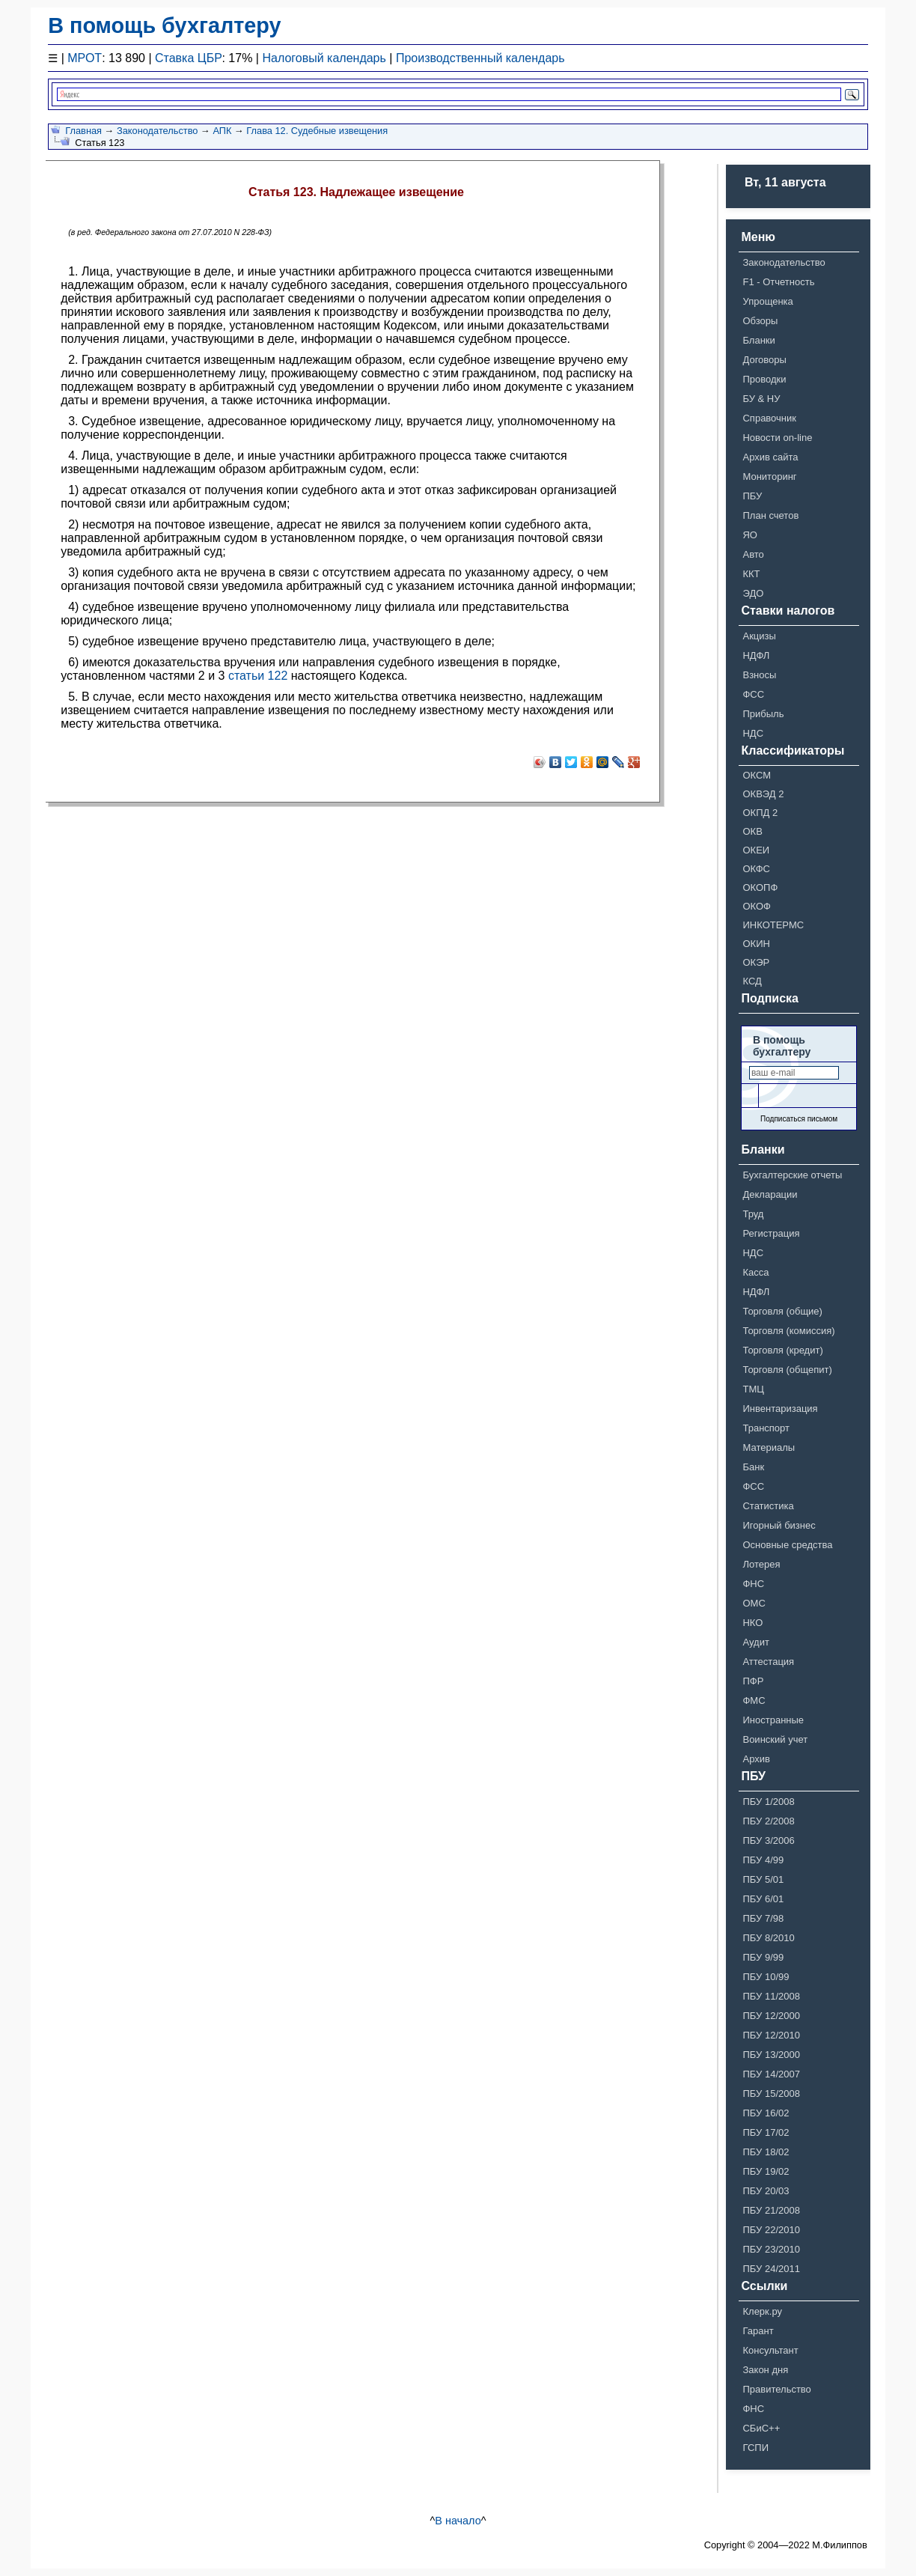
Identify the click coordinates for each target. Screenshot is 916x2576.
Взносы (759, 674)
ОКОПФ (760, 887)
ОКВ (752, 831)
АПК (222, 130)
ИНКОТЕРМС (773, 925)
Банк (753, 1467)
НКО (752, 1622)
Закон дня (765, 2369)
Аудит (755, 1642)
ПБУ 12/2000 (770, 2015)
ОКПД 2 (760, 812)
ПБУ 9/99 (763, 1957)
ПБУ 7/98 (763, 1918)
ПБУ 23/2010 (770, 2249)
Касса (755, 1272)
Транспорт (766, 1428)
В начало (457, 2521)
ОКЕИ (755, 850)
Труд (752, 1214)
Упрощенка (767, 301)
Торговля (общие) (782, 1311)
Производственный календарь (480, 58)
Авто (752, 554)
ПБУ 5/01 (763, 1879)
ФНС (753, 1583)
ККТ (751, 573)
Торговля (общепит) (786, 1369)
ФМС (753, 1700)
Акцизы (758, 636)
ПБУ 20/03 (765, 2190)
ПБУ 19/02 (765, 2171)
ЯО (749, 535)
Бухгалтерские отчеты (792, 1175)
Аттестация (768, 1661)
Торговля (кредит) (782, 1350)
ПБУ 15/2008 (770, 2093)
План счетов (770, 515)
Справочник (769, 418)
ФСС (753, 694)
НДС (752, 733)
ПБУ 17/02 (765, 2132)
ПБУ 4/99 (763, 1860)
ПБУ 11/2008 (770, 1996)
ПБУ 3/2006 (768, 1840)
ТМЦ (752, 1389)
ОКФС (756, 868)
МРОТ (84, 58)
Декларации (769, 1194)
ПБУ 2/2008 (768, 1821)
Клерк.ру (762, 2311)
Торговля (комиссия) (788, 1330)
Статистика (767, 1505)
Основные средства (787, 1544)
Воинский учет (774, 1739)
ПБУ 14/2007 (770, 2074)
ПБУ (752, 496)
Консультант (770, 2350)
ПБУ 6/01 (763, 1898)
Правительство (776, 2389)
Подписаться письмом (798, 1119)
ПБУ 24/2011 (770, 2268)
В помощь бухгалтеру (164, 25)
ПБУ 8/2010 (768, 1937)
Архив (755, 1758)
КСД (751, 981)
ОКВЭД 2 (763, 794)
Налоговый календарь (323, 58)
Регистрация (770, 1233)
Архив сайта (770, 457)
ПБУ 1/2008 (768, 1801)
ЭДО (752, 593)
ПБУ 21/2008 (770, 2210)
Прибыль (763, 713)
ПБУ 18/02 (765, 2152)
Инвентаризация (779, 1408)
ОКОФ (756, 906)
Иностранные (773, 1720)
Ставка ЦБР (188, 58)
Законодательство (157, 130)
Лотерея (761, 1564)
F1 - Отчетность (778, 281)
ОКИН (755, 943)
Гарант (757, 2330)
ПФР (752, 1681)
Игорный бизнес (778, 1525)
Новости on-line (777, 437)
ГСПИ (755, 2447)
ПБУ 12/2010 (770, 2035)
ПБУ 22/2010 (770, 2229)
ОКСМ (756, 775)
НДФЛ (755, 655)
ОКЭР (755, 962)
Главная (83, 130)
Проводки (764, 379)
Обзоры (760, 320)
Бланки (758, 340)
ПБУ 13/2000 (770, 2054)
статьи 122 (257, 675)
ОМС (753, 1603)
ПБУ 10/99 (765, 1976)
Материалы (768, 1447)
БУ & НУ (761, 398)
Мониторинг (769, 476)
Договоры (764, 359)
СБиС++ (761, 2428)
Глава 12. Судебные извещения (317, 130)
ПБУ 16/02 (765, 2113)
